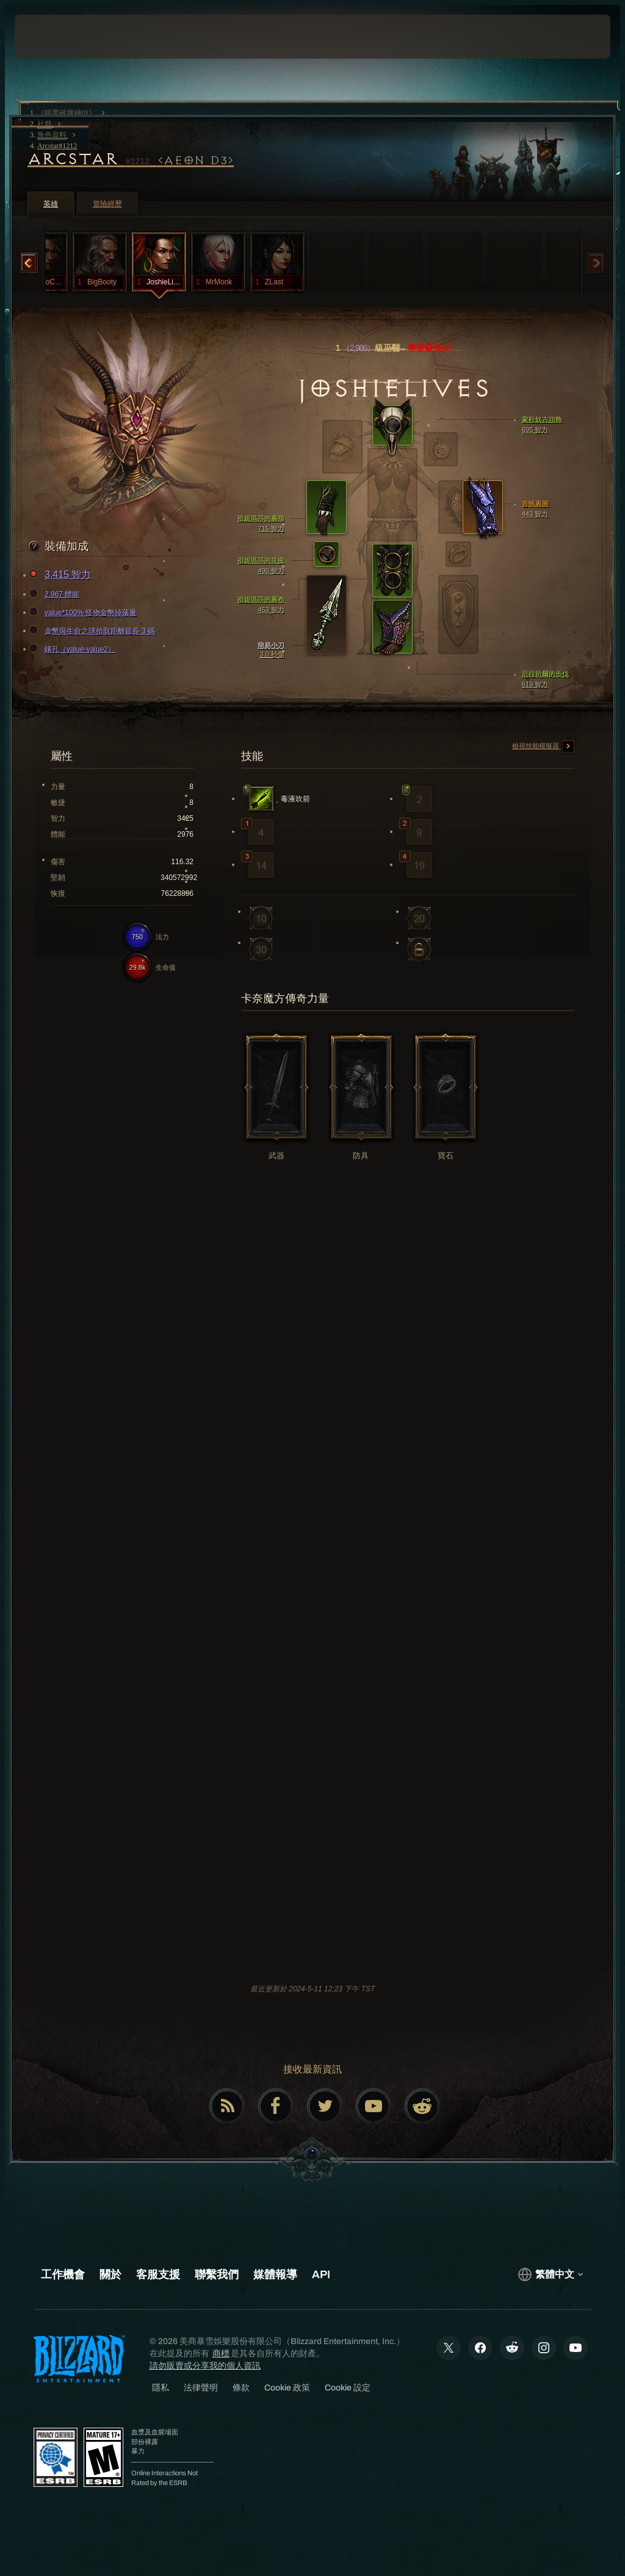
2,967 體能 (55, 594)
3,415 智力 (61, 575)
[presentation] (51, 37)
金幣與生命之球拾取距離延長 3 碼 (93, 631)
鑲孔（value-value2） (73, 649)
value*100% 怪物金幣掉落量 (84, 612)
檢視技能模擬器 (543, 746)
